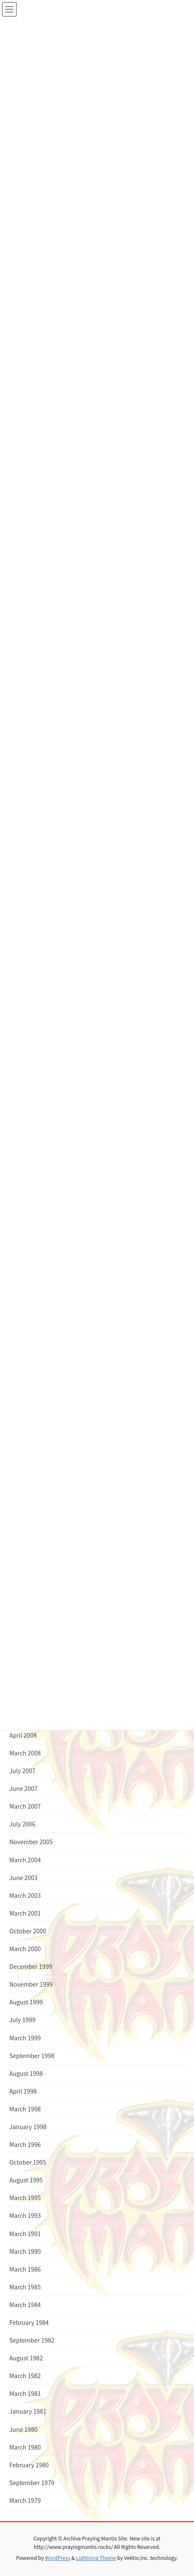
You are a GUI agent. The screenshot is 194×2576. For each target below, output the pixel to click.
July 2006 (22, 1824)
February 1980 (29, 2465)
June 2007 (23, 1788)
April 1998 (23, 2091)
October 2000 (27, 1931)
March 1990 (25, 2251)
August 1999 (26, 2002)
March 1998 (25, 2109)
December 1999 (30, 1966)
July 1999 (22, 2019)
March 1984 (25, 2304)
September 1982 (31, 2340)
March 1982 (25, 2375)
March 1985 (25, 2287)
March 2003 (25, 1895)
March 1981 (25, 2393)
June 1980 (23, 2429)
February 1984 (29, 2322)
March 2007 (25, 1806)
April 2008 (23, 1735)
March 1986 (25, 2269)
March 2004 (25, 1860)
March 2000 (25, 1948)
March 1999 (25, 2038)
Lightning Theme (96, 2557)
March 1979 (25, 2500)
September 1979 (31, 2482)
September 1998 (31, 2055)
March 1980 (25, 2447)
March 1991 (25, 2233)
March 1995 (25, 2197)
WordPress (57, 2557)
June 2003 (23, 1877)
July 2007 (22, 1770)
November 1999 (31, 1984)
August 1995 (26, 2180)
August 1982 (26, 2358)
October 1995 (27, 2162)
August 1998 (26, 2073)
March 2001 (25, 1913)
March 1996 (25, 2144)
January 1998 (28, 2126)
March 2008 (25, 1753)
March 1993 (25, 2215)
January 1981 (28, 2411)
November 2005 (31, 1841)
